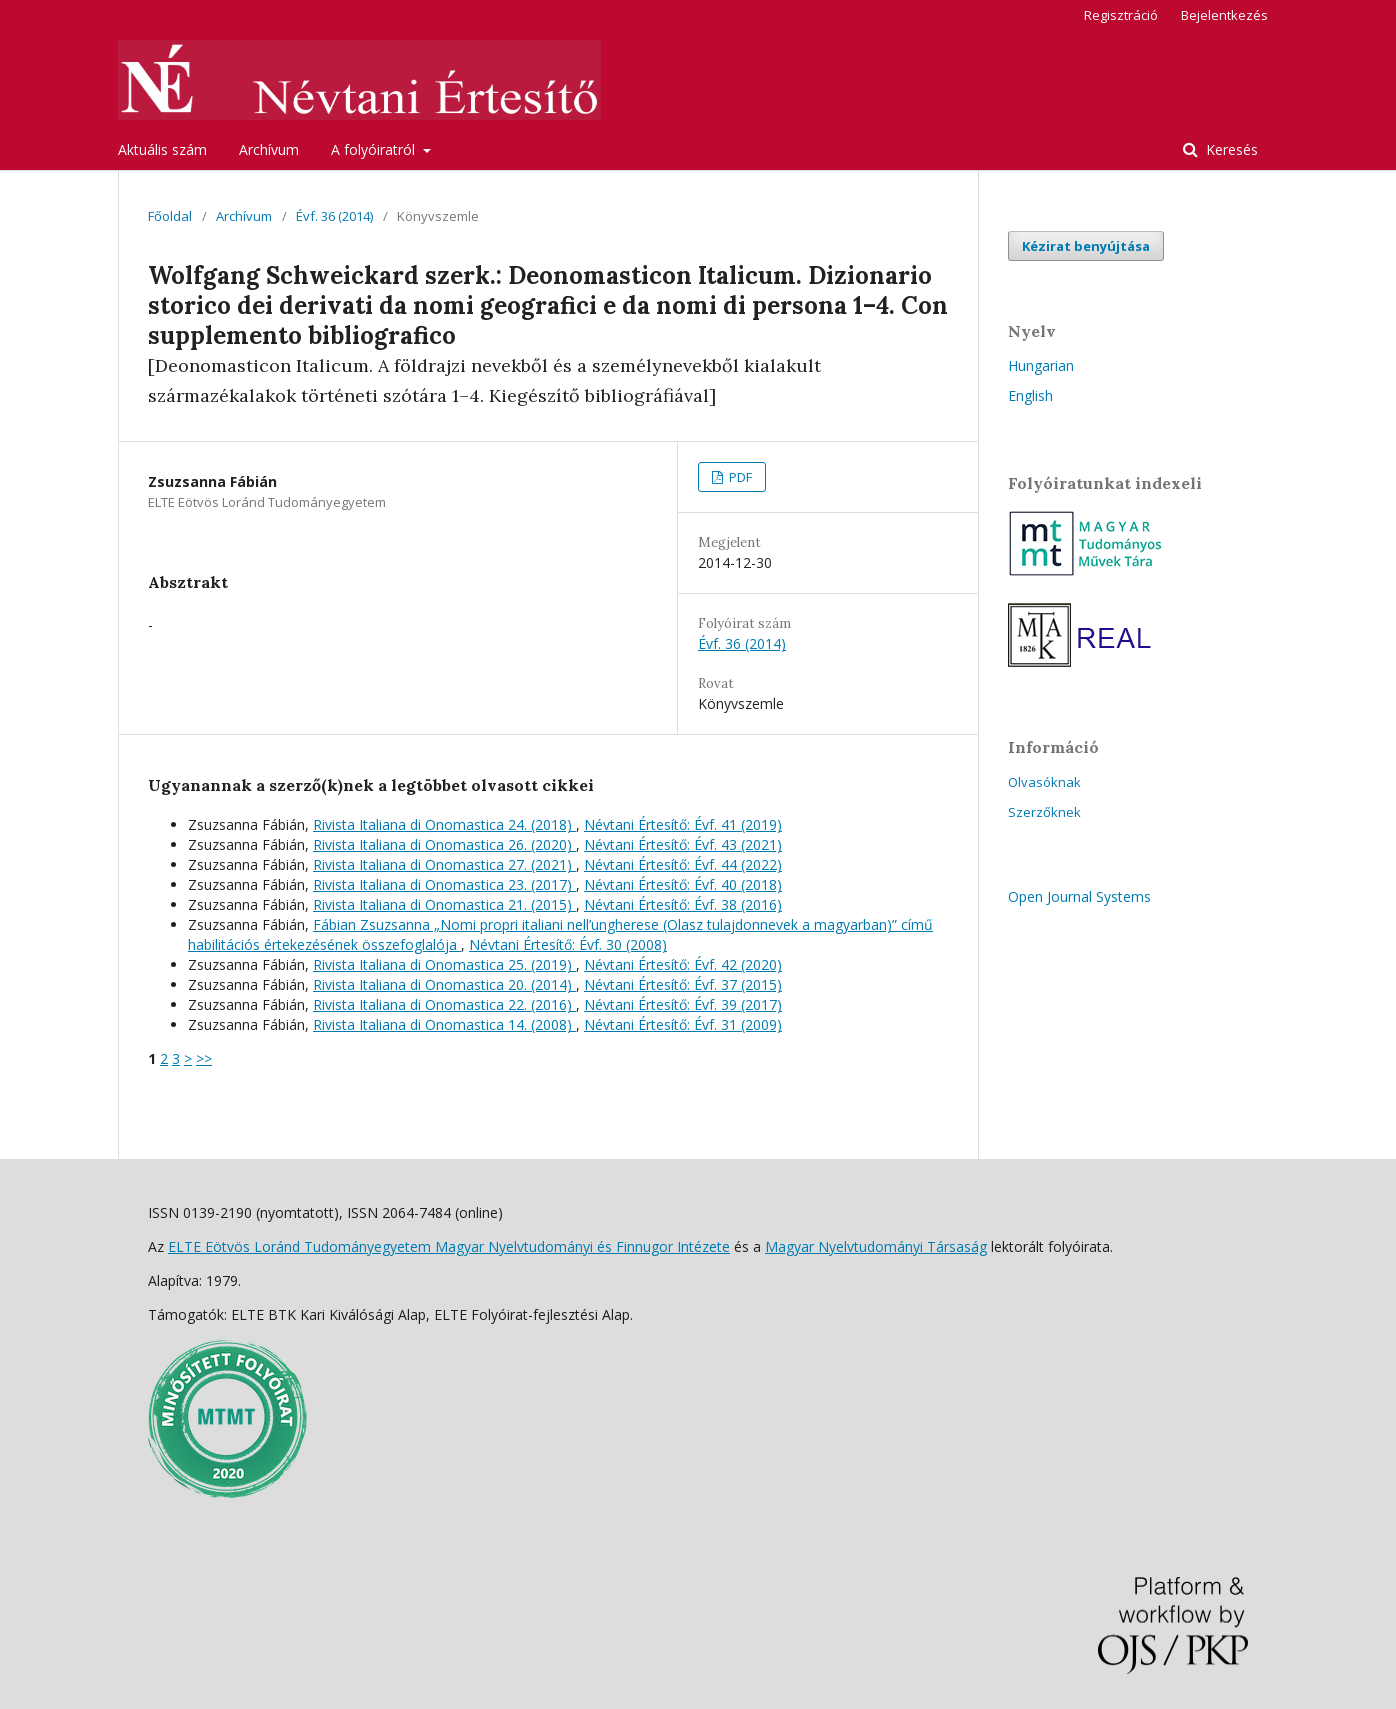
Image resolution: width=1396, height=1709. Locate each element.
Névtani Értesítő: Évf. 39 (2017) (683, 1004)
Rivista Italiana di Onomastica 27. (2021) (444, 864)
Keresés (1230, 149)
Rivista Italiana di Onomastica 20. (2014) (444, 984)
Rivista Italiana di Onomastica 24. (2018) (444, 824)
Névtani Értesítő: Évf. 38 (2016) (683, 904)
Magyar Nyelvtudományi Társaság (876, 1246)
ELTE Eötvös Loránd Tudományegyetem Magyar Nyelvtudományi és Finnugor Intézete (449, 1246)
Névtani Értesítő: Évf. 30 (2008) (568, 944)
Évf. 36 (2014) (334, 216)
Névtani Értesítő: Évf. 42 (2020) (683, 964)
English (1030, 395)
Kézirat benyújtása (1086, 246)
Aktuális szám (162, 149)
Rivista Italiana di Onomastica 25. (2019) (444, 964)
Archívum (269, 149)
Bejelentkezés (1224, 15)
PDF (739, 477)
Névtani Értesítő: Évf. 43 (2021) (683, 844)
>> (204, 1058)
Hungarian (1041, 365)
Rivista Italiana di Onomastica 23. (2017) (444, 884)
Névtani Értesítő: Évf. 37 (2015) (683, 984)
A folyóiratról (375, 149)
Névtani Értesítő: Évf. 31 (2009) (683, 1024)
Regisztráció (1121, 15)
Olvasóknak (1044, 782)
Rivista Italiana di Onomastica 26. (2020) (444, 844)
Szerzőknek (1044, 812)
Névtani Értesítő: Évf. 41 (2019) (683, 824)
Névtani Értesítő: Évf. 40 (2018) (683, 884)
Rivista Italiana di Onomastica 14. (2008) (444, 1024)
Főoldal (170, 216)
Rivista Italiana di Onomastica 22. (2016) (444, 1004)
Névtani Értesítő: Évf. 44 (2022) (683, 864)
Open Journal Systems (1079, 896)
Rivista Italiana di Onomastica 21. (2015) (444, 904)
